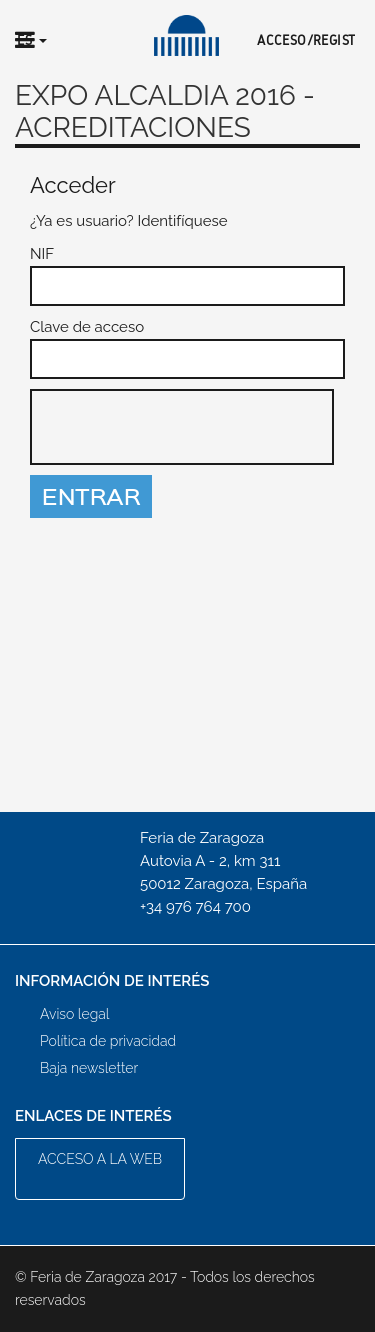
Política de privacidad (108, 1041)
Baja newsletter (89, 1068)
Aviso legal (74, 1014)
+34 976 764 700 (195, 907)
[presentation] (183, 428)
